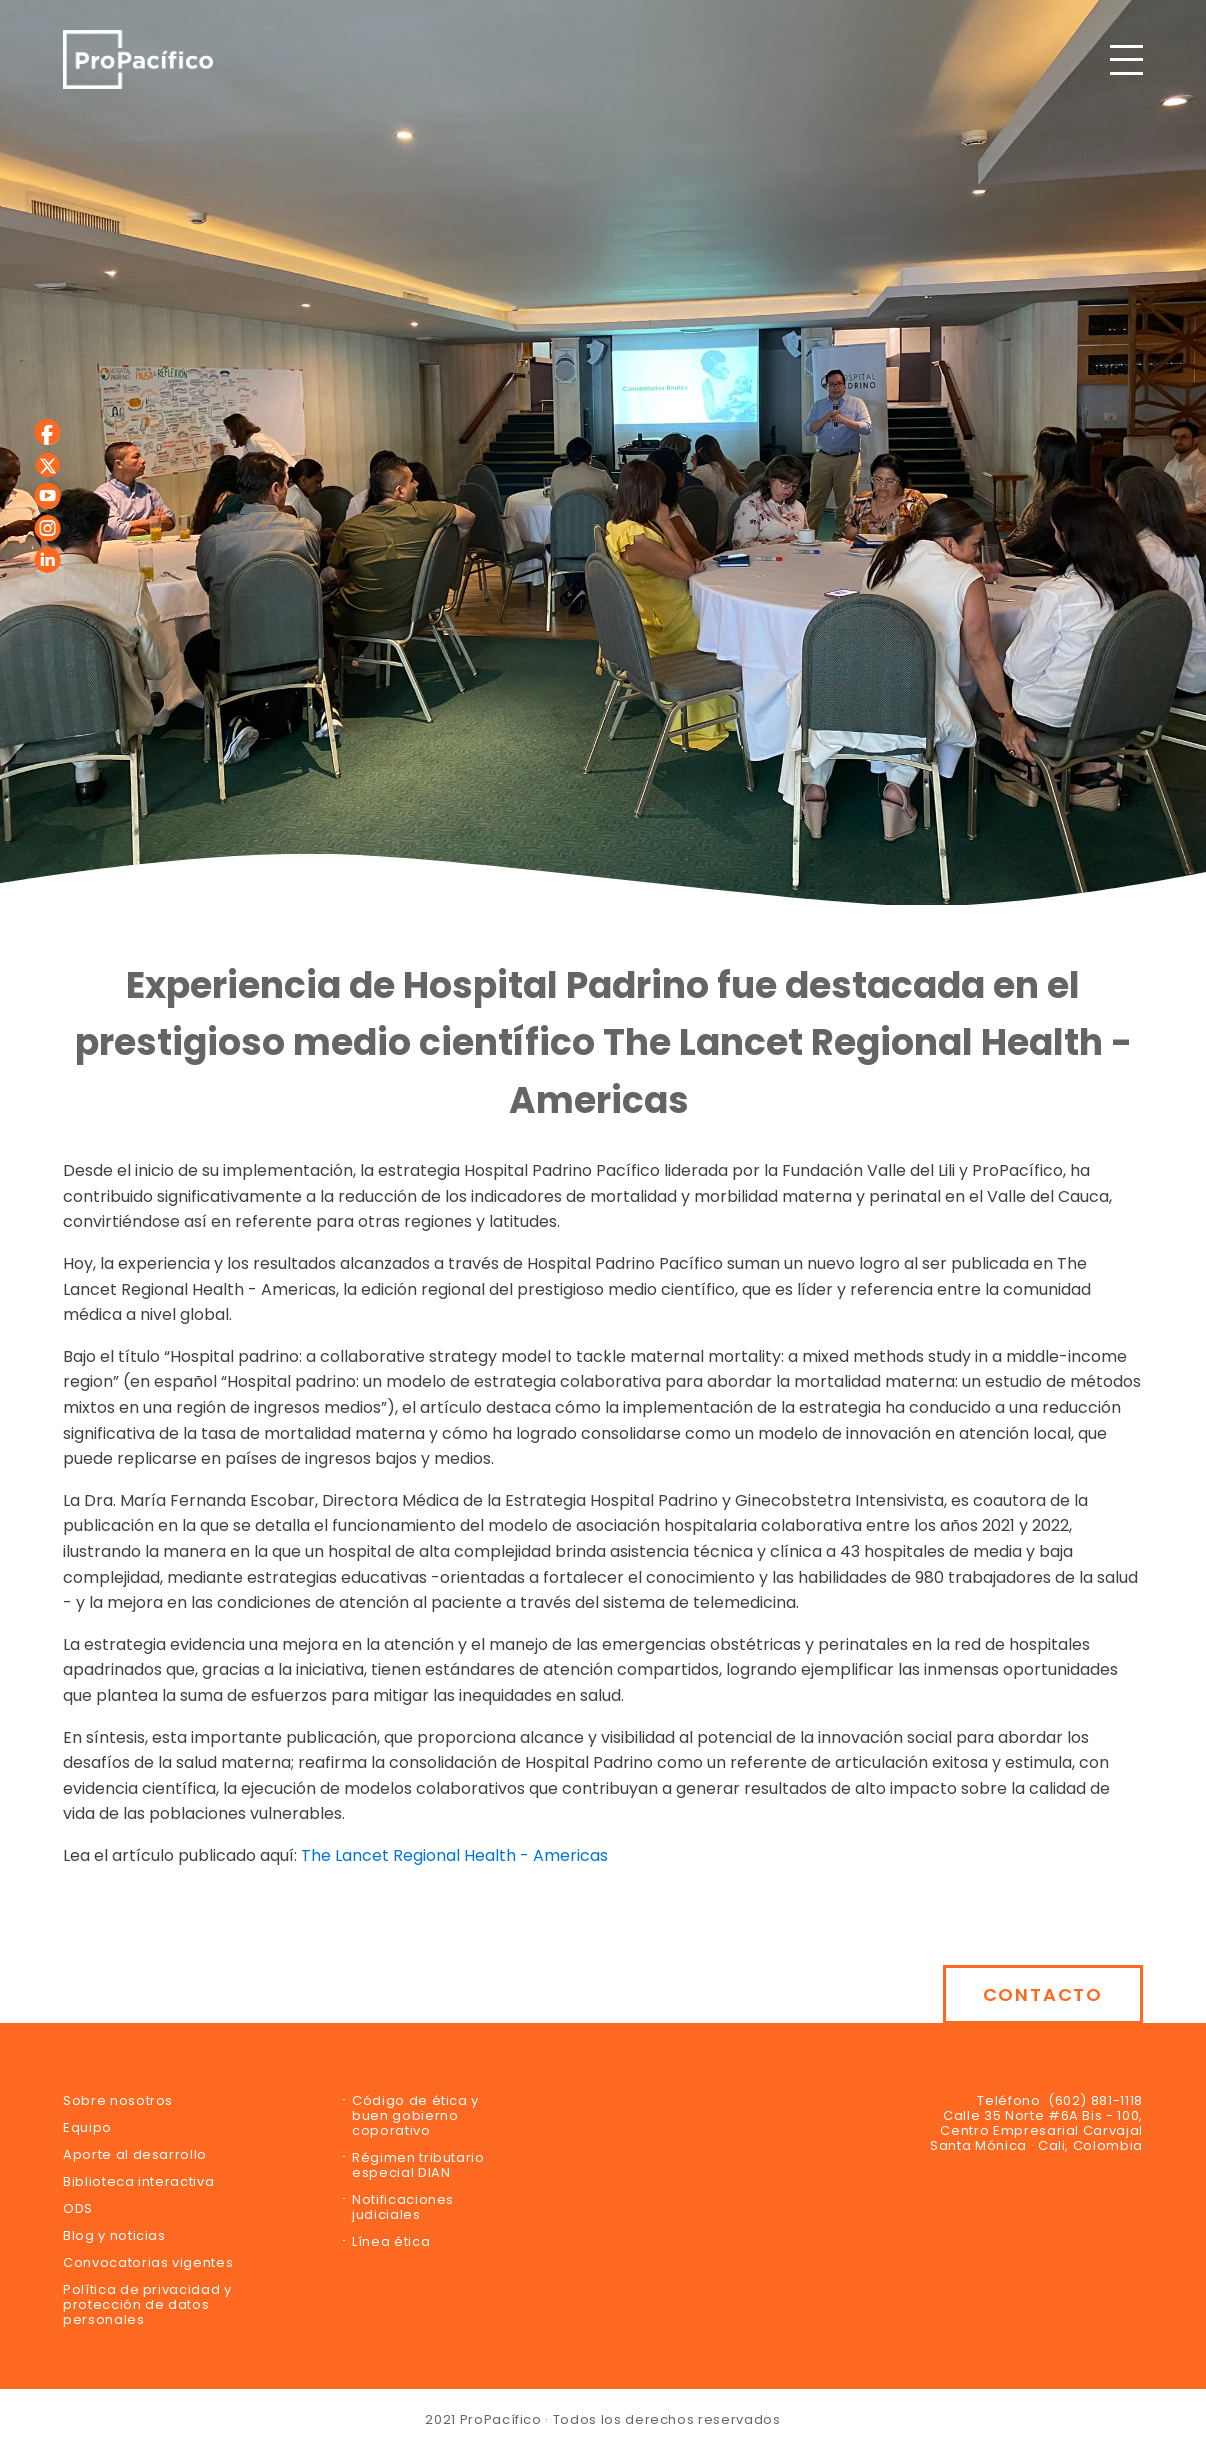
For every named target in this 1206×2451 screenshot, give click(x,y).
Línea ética (391, 2241)
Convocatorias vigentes (148, 2262)
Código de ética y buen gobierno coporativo (415, 2115)
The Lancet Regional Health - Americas (454, 1855)
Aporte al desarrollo (135, 2154)
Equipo (87, 2127)
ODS (78, 2208)
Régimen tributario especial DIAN (418, 2165)
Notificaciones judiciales (403, 2207)
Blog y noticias (114, 2235)
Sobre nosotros (118, 2100)
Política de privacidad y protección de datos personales (147, 2304)
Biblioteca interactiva (138, 2181)
